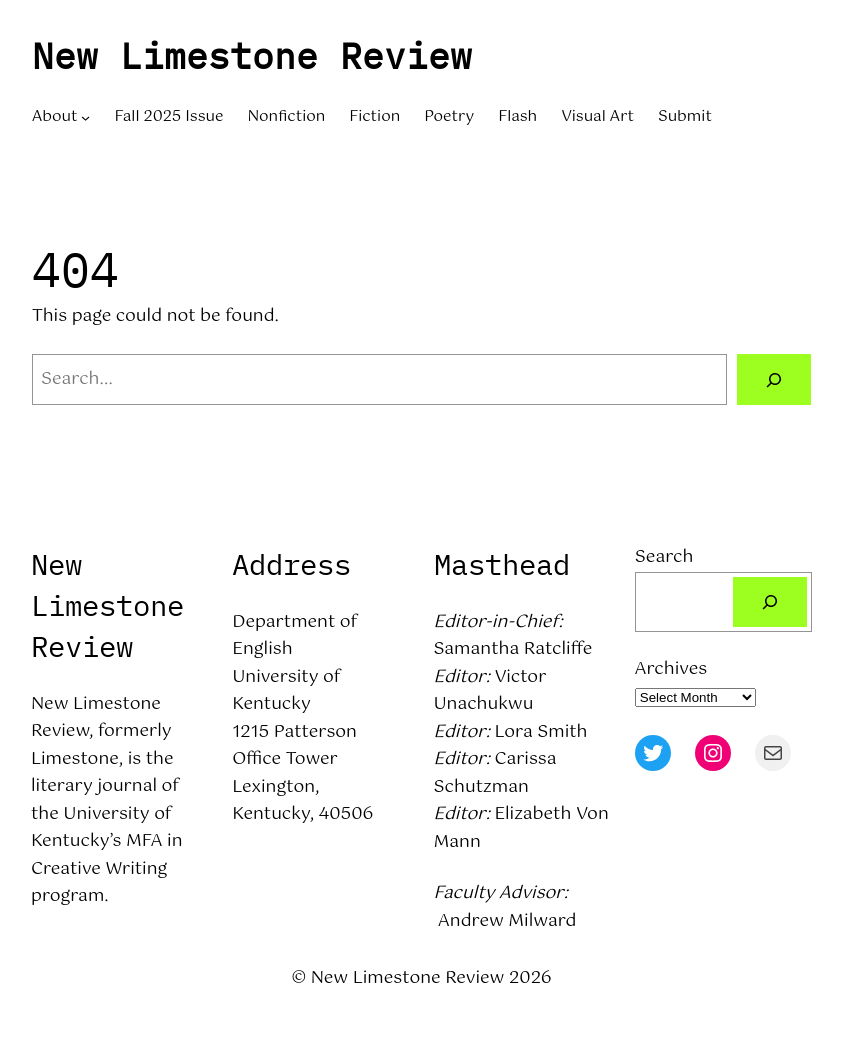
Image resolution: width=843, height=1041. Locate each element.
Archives (671, 669)
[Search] (774, 379)
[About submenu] (85, 117)
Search (664, 557)
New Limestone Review (252, 55)
